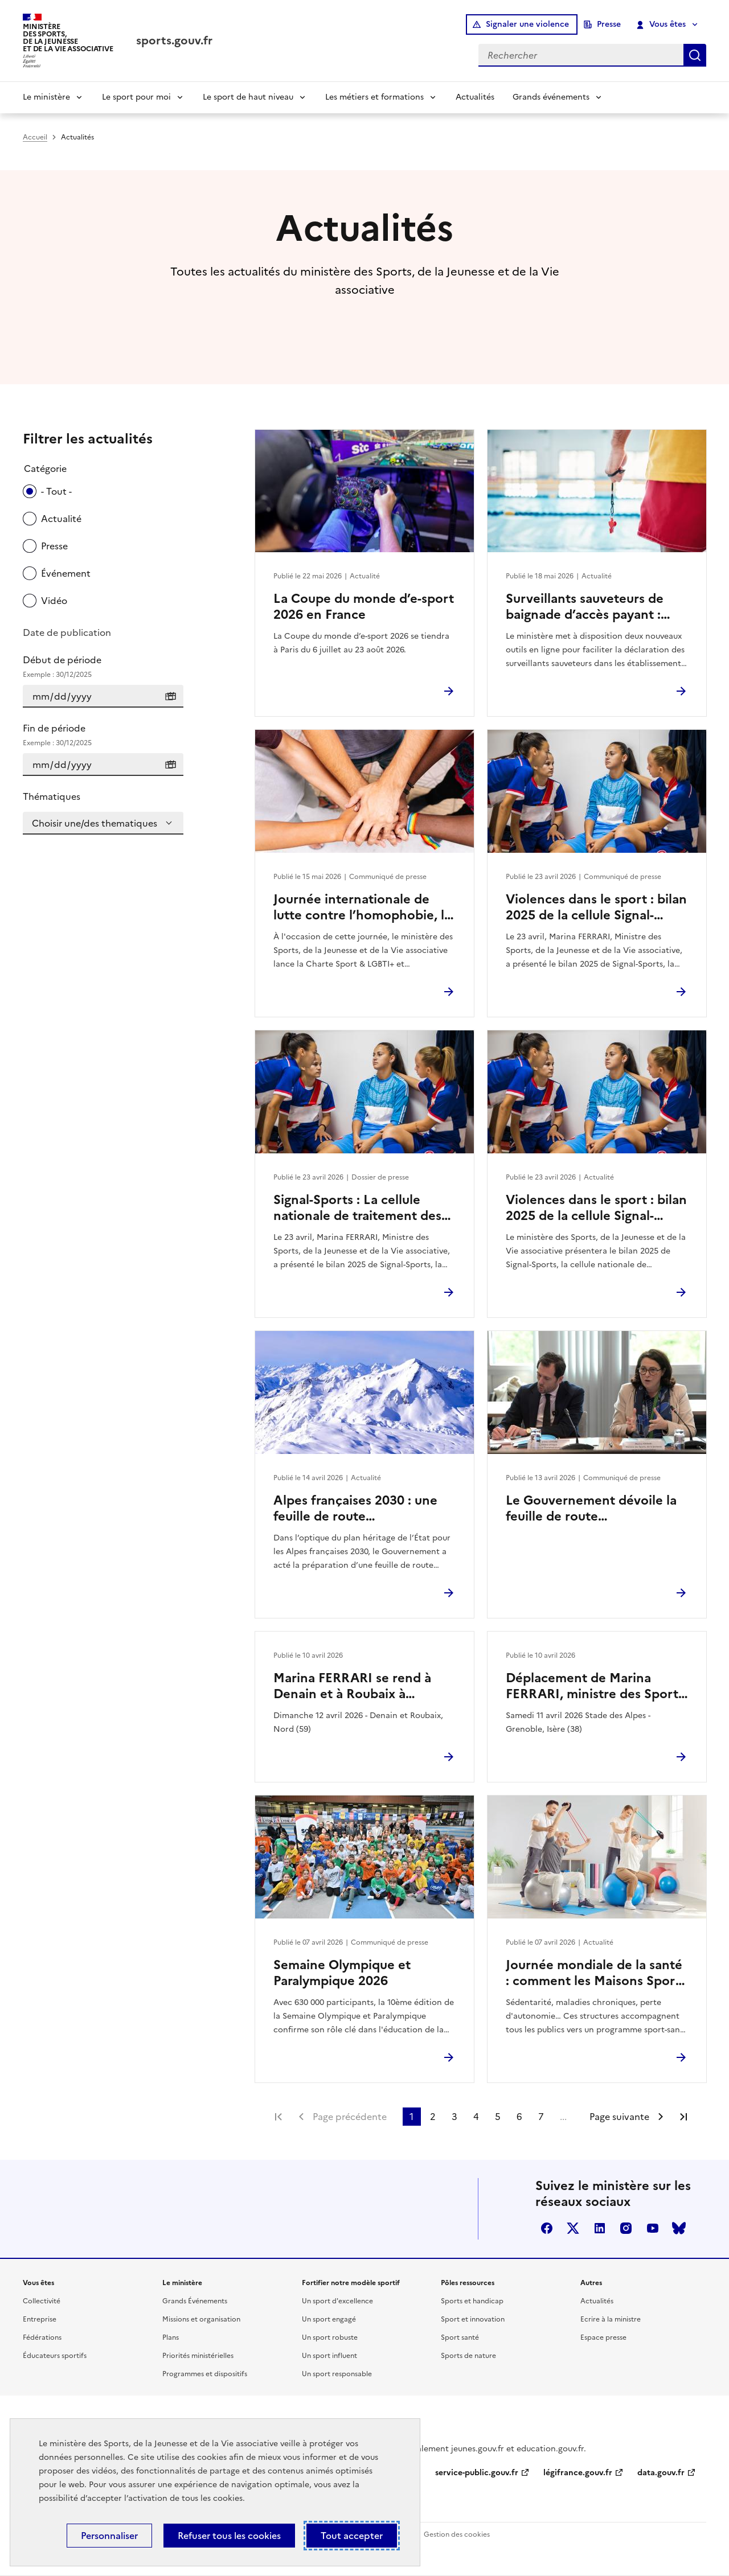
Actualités (475, 97)
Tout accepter (352, 2535)
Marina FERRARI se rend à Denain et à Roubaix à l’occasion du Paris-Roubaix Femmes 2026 (355, 1686)
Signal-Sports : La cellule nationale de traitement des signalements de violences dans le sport (357, 1208)
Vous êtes (661, 24)
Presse (609, 24)
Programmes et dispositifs (204, 2374)
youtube (652, 2228)
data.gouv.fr (661, 2473)
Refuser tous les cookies (229, 2535)
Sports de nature (468, 2356)
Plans (170, 2337)
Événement (66, 573)
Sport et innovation (473, 2319)
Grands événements (551, 97)
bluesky (678, 2228)
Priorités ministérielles (198, 2356)
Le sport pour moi (136, 97)
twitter (573, 2228)
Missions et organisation (201, 2319)
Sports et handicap (472, 2301)
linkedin (599, 2228)
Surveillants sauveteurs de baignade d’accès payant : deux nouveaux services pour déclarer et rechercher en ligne (594, 607)
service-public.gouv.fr (476, 2473)
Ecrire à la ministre (610, 2319)
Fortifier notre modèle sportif (351, 2283)
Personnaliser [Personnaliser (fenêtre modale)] (109, 2535)
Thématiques (51, 796)
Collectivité (41, 2301)
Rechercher (694, 55)
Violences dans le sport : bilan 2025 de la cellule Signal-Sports (596, 907)
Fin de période (103, 735)
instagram (626, 2228)
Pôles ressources (467, 2283)
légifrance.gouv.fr (577, 2473)
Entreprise (39, 2319)
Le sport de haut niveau (248, 97)
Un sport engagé (329, 2319)
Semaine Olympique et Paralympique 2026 (342, 1973)
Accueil (35, 137)
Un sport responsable (337, 2374)
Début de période (103, 666)
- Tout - (56, 491)
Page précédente (350, 2116)
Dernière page (683, 2116)
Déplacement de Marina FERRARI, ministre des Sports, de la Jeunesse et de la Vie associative (596, 1686)
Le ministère (46, 97)
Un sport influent (329, 2356)
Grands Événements (194, 2301)
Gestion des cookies (457, 2534)
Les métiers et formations (374, 97)
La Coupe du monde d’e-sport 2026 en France (363, 607)
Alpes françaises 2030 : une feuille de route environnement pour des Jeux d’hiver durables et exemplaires (363, 1509)
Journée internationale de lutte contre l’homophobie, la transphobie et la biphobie (362, 907)
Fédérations (42, 2337)
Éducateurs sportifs (55, 2356)
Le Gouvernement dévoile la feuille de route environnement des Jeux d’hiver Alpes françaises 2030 (594, 1509)
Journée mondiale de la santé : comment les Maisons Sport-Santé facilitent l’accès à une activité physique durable (595, 1973)
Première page (278, 2116)
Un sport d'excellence (337, 2301)
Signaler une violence (527, 24)
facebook (546, 2228)
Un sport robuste (330, 2337)
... (563, 2116)
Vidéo (54, 600)
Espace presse (603, 2337)
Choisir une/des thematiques (94, 823)
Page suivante (619, 2116)
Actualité (61, 518)
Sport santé (460, 2337)
